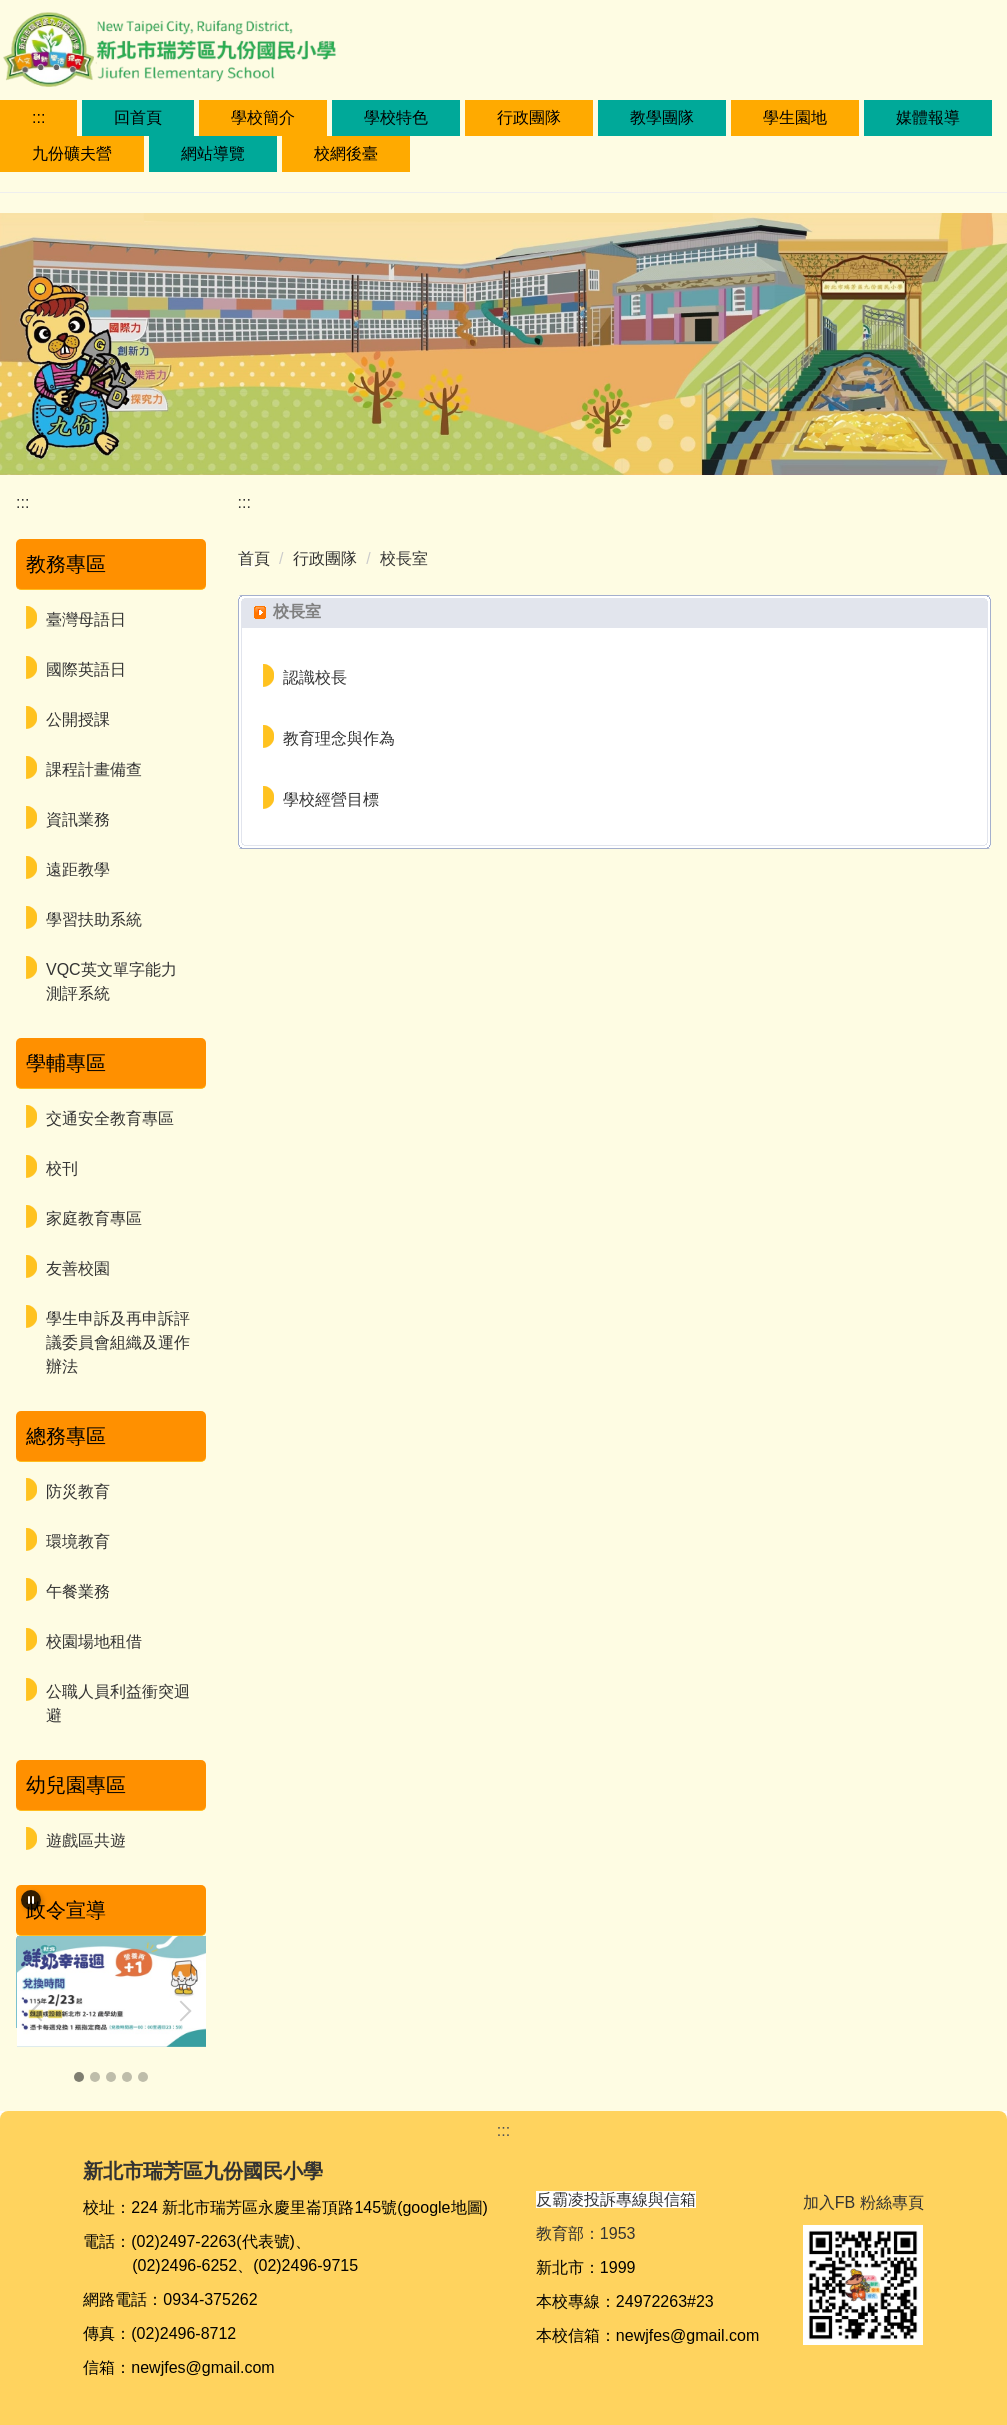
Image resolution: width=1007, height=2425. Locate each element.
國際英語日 (86, 669)
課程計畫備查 (94, 769)
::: (38, 117)
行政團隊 (325, 558)
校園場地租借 (94, 1641)
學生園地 (795, 117)
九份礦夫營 (72, 153)
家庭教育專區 (94, 1218)
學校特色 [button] (396, 117)
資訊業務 (78, 819)
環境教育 (78, 1541)
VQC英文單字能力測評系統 (111, 981)
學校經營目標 (331, 799)
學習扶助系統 (94, 919)
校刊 (62, 1168)
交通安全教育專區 (110, 1118)
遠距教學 (78, 869)
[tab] (79, 2077)
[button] (31, 1900)
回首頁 (138, 117)
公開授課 (78, 719)
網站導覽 (213, 153)
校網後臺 (346, 153)
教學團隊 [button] (662, 117)
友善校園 (78, 1268)
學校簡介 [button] (263, 117)
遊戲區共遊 (86, 1840)
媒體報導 (928, 117)
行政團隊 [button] (529, 117)
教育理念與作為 (339, 738)
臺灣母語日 (86, 619)
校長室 (404, 558)
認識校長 (315, 677)
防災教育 (78, 1491)
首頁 (254, 558)
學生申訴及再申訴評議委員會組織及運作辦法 (118, 1342)
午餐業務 (78, 1591)
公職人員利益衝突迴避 (118, 1703)
